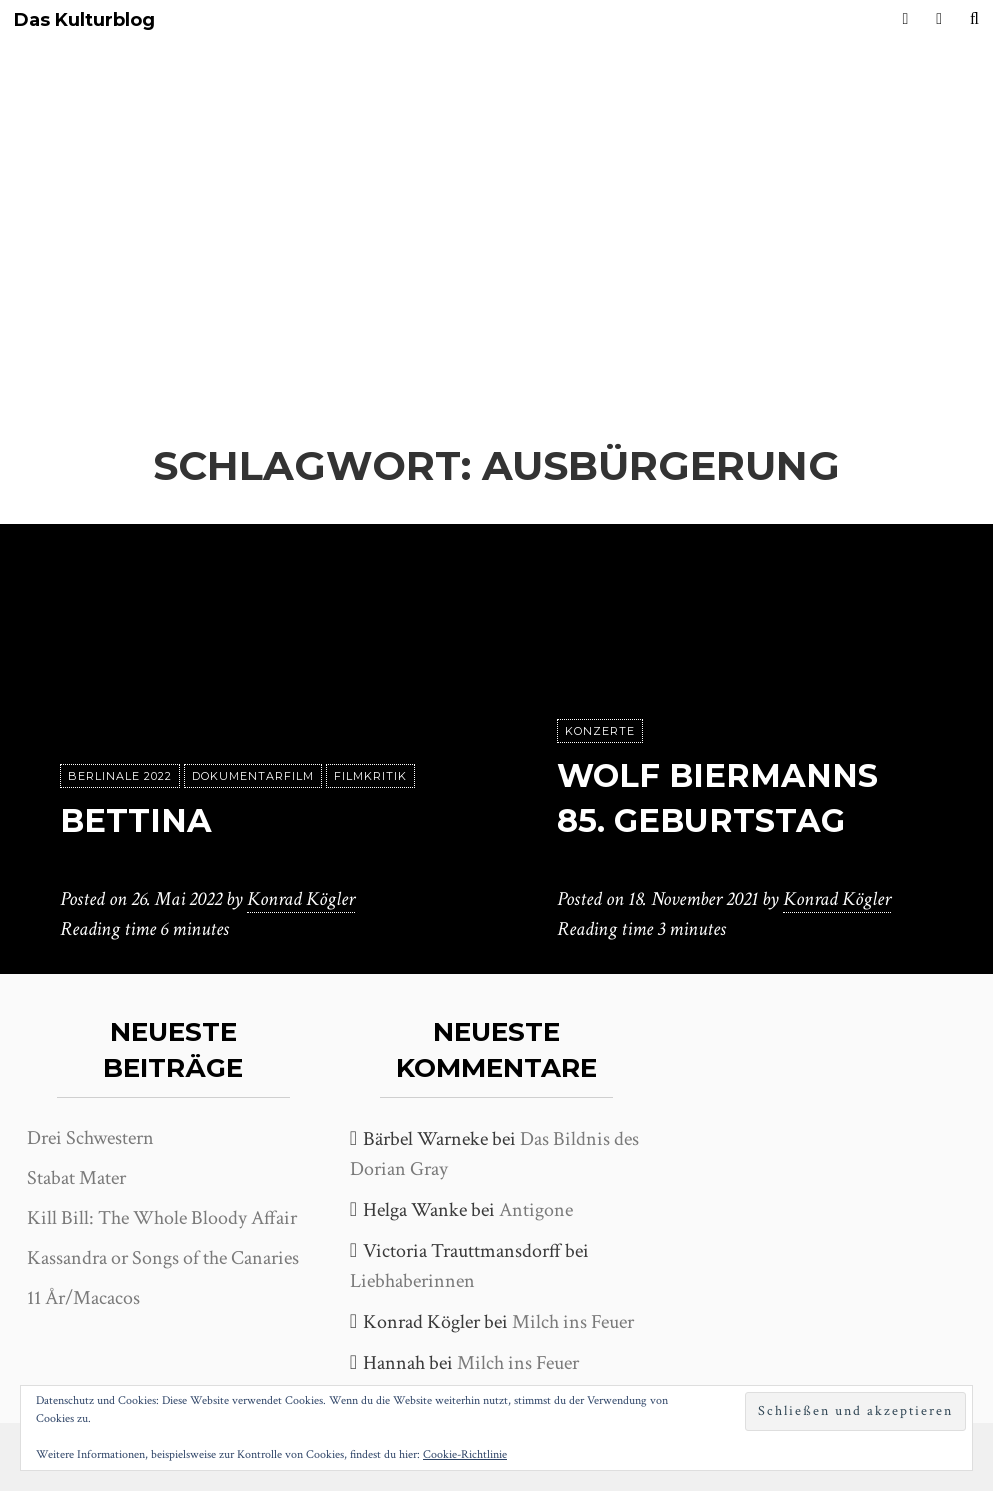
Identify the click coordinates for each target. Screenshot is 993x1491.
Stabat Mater (76, 1178)
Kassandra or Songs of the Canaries (163, 1258)
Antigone (536, 1210)
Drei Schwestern (90, 1138)
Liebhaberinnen (412, 1281)
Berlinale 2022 (120, 776)
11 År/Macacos (83, 1298)
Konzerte (600, 731)
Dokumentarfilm (253, 776)
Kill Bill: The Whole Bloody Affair (162, 1218)
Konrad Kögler (301, 899)
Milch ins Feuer (573, 1322)
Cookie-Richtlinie (465, 1454)
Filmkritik (370, 776)
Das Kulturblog (84, 20)
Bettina (136, 820)
